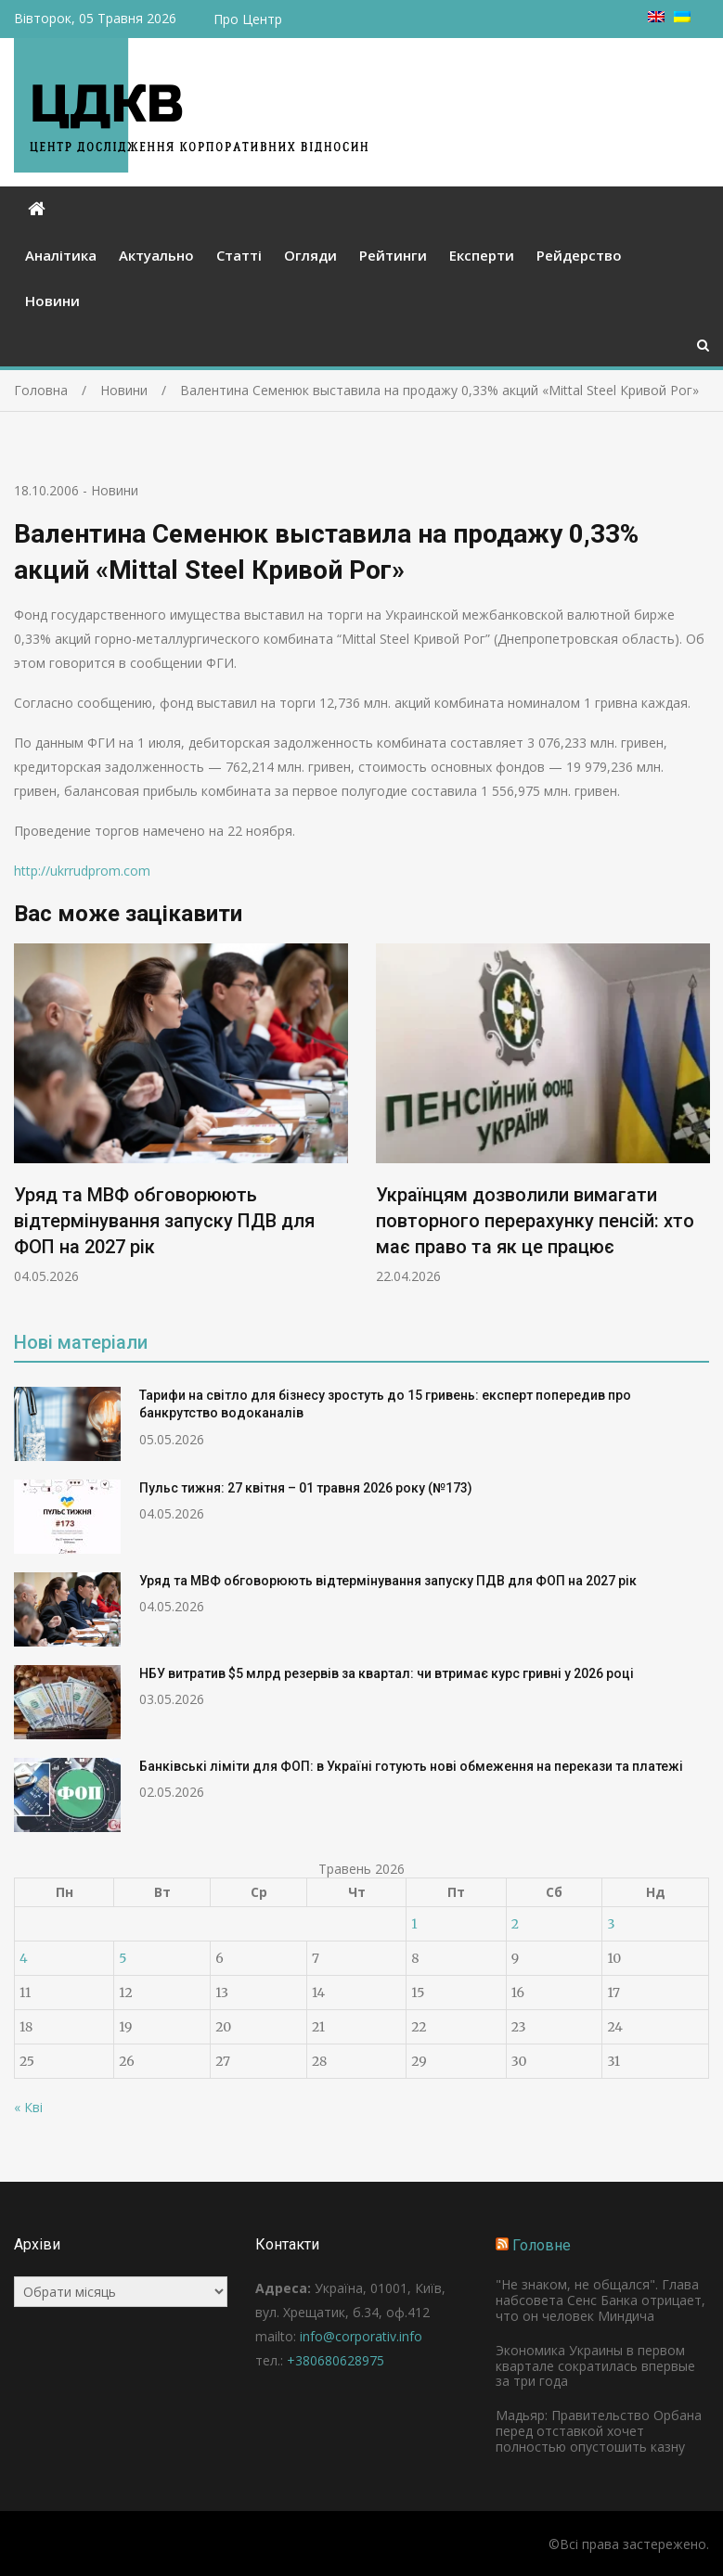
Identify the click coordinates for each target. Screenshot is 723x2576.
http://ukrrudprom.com (82, 870)
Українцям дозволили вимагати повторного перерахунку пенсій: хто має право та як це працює (535, 1221)
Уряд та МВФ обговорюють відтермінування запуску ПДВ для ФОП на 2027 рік (164, 1221)
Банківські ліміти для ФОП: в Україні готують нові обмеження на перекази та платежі (411, 1766)
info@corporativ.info (361, 2336)
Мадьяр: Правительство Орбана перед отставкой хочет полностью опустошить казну (599, 2430)
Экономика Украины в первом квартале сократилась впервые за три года (595, 2365)
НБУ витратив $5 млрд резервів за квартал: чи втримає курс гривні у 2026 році (386, 1673)
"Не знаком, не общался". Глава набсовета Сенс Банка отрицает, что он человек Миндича (600, 2300)
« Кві (28, 2107)
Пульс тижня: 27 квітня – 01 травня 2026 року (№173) (305, 1487)
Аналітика (61, 255)
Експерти (481, 255)
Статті (239, 255)
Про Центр (247, 19)
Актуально (156, 255)
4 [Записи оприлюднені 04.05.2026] (23, 1958)
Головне (541, 2245)
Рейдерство (579, 255)
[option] (181, 1114)
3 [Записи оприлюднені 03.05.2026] (610, 1924)
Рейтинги (393, 255)
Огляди (310, 255)
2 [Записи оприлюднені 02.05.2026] (515, 1924)
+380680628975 (335, 2360)
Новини (52, 300)
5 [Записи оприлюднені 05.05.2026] (122, 1958)
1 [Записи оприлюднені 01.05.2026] (414, 1924)
